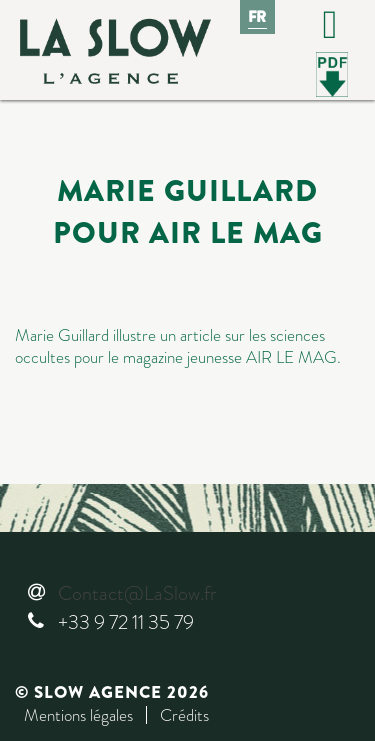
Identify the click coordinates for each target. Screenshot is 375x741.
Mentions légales (78, 715)
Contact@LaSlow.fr (137, 593)
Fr (258, 17)
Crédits (184, 715)
